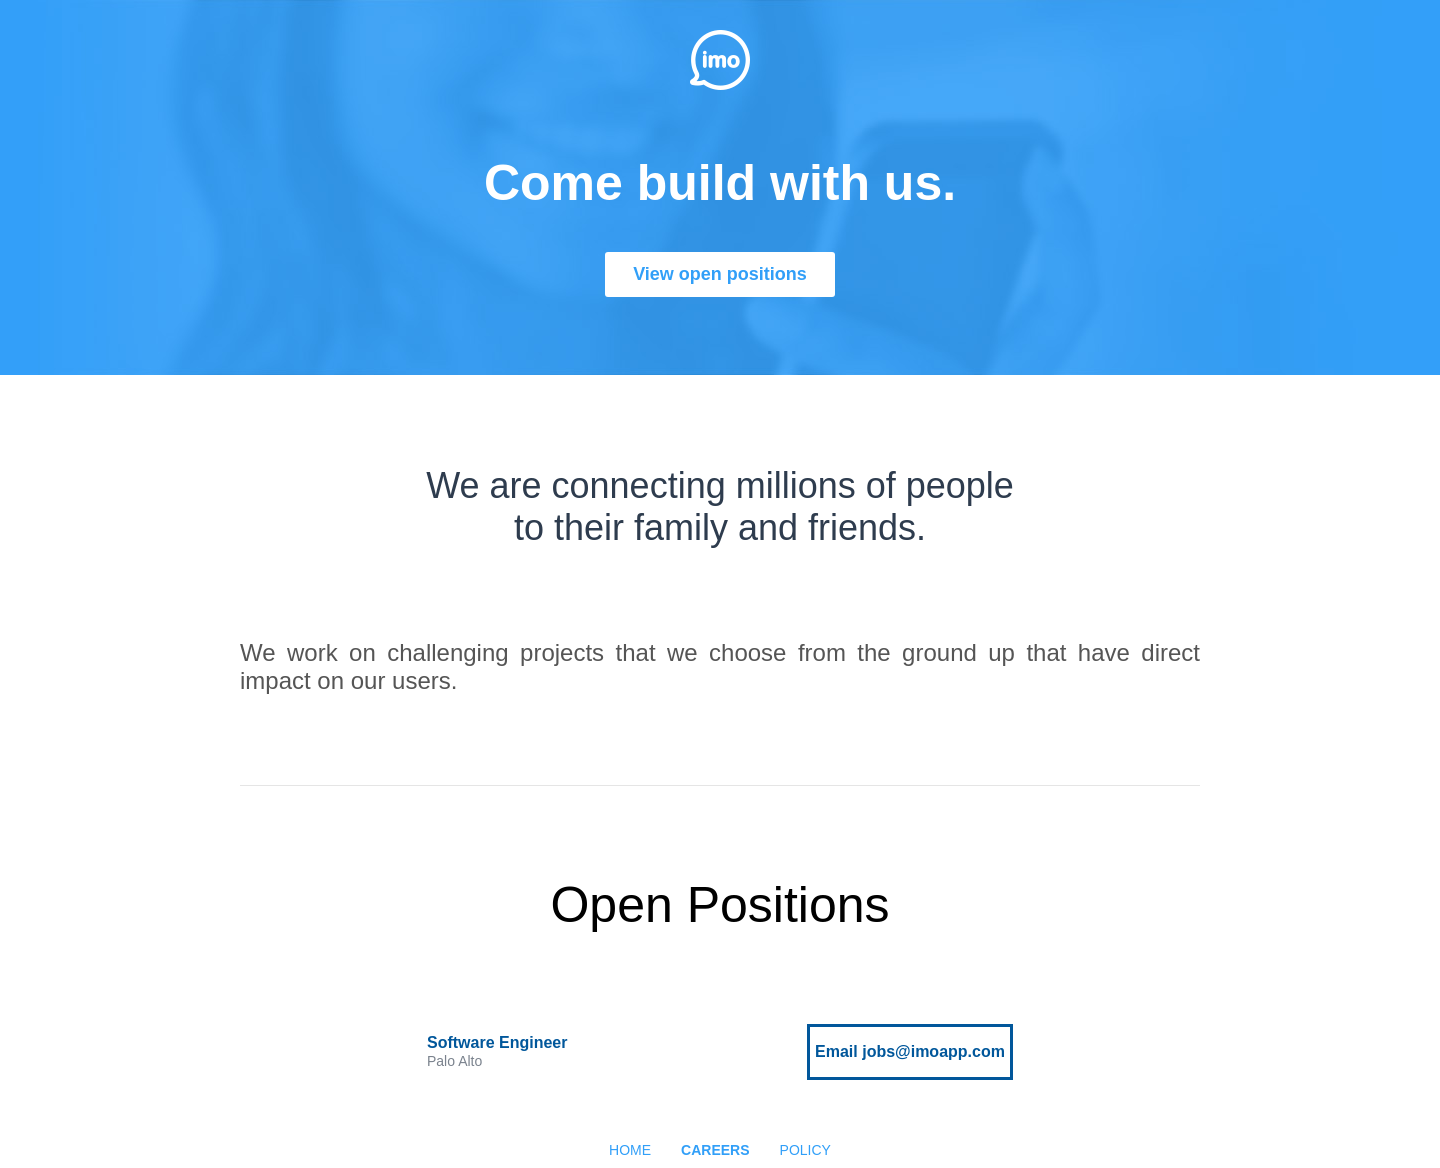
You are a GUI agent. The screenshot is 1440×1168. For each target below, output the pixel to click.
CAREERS (715, 1150)
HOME (630, 1150)
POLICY (805, 1150)
